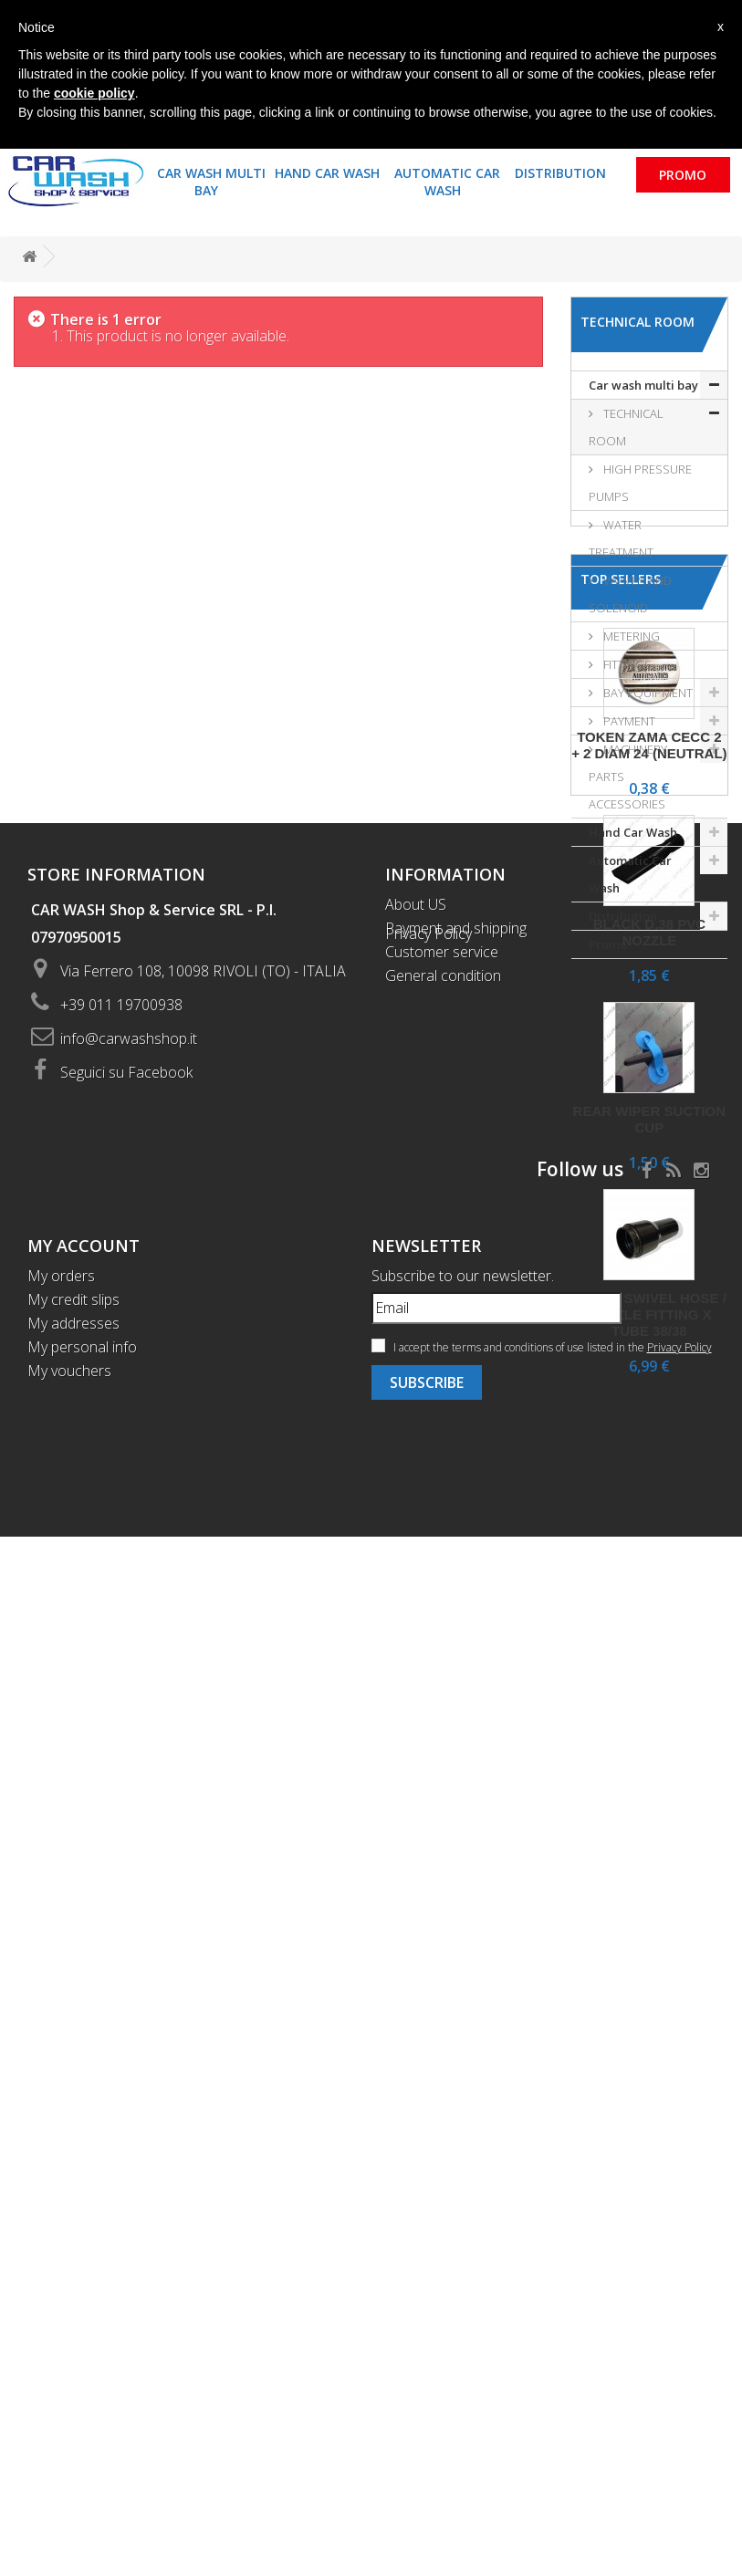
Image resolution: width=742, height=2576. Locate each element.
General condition (443, 2015)
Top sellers (620, 1020)
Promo (682, 174)
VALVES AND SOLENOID (630, 594)
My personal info (82, 2386)
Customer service (441, 1991)
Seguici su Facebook (126, 2111)
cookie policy (94, 93)
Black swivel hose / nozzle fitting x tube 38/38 (649, 1756)
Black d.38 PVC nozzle (649, 1374)
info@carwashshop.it (128, 2078)
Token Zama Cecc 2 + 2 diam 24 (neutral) (648, 1187)
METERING (630, 636)
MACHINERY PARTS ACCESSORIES (628, 776)
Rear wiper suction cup (649, 1561)
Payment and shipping (456, 1967)
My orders (61, 2315)
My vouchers (69, 2410)
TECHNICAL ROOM (626, 427)
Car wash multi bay (211, 181)
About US (415, 1944)
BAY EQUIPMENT (647, 692)
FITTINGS (626, 664)
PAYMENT (628, 721)
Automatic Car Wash (447, 181)
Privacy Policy (428, 2038)
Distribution (560, 173)
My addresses (73, 2362)
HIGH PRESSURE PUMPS (640, 483)
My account (83, 2285)
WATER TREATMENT (621, 538)
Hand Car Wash (327, 173)
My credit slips (73, 2339)
